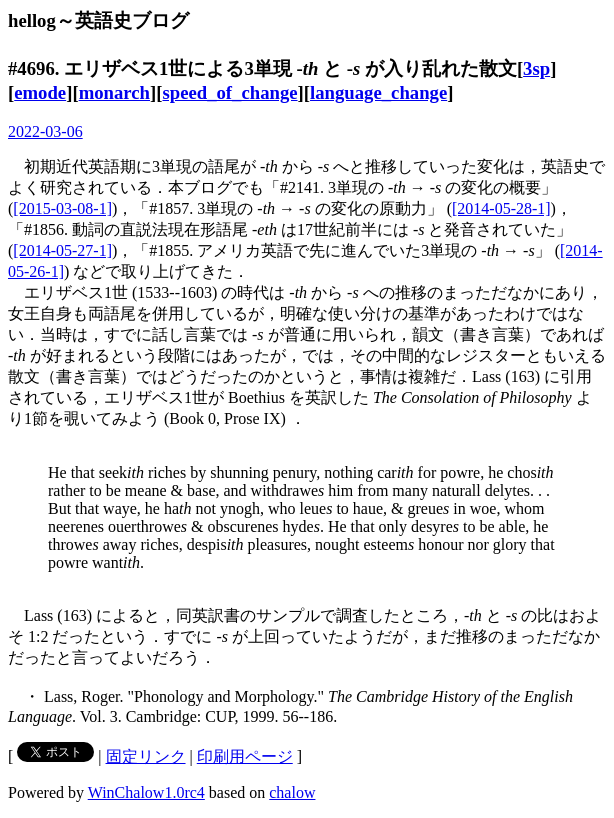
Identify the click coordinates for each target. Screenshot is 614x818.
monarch (114, 92)
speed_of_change (229, 92)
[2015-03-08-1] (62, 208)
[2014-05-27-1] (62, 250)
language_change (378, 92)
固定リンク (146, 756)
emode (40, 92)
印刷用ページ (245, 756)
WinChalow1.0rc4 (146, 792)
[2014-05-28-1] (501, 208)
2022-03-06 (45, 131)
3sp (536, 68)
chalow (292, 792)
